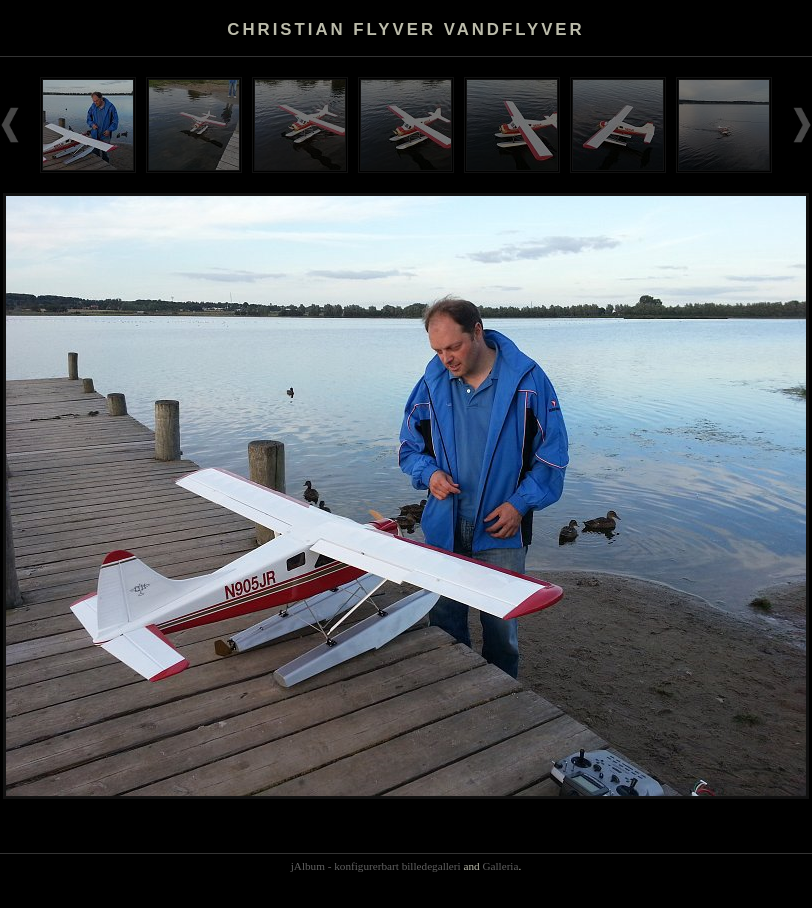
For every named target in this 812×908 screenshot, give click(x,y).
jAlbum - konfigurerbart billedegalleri (376, 866)
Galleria (500, 866)
